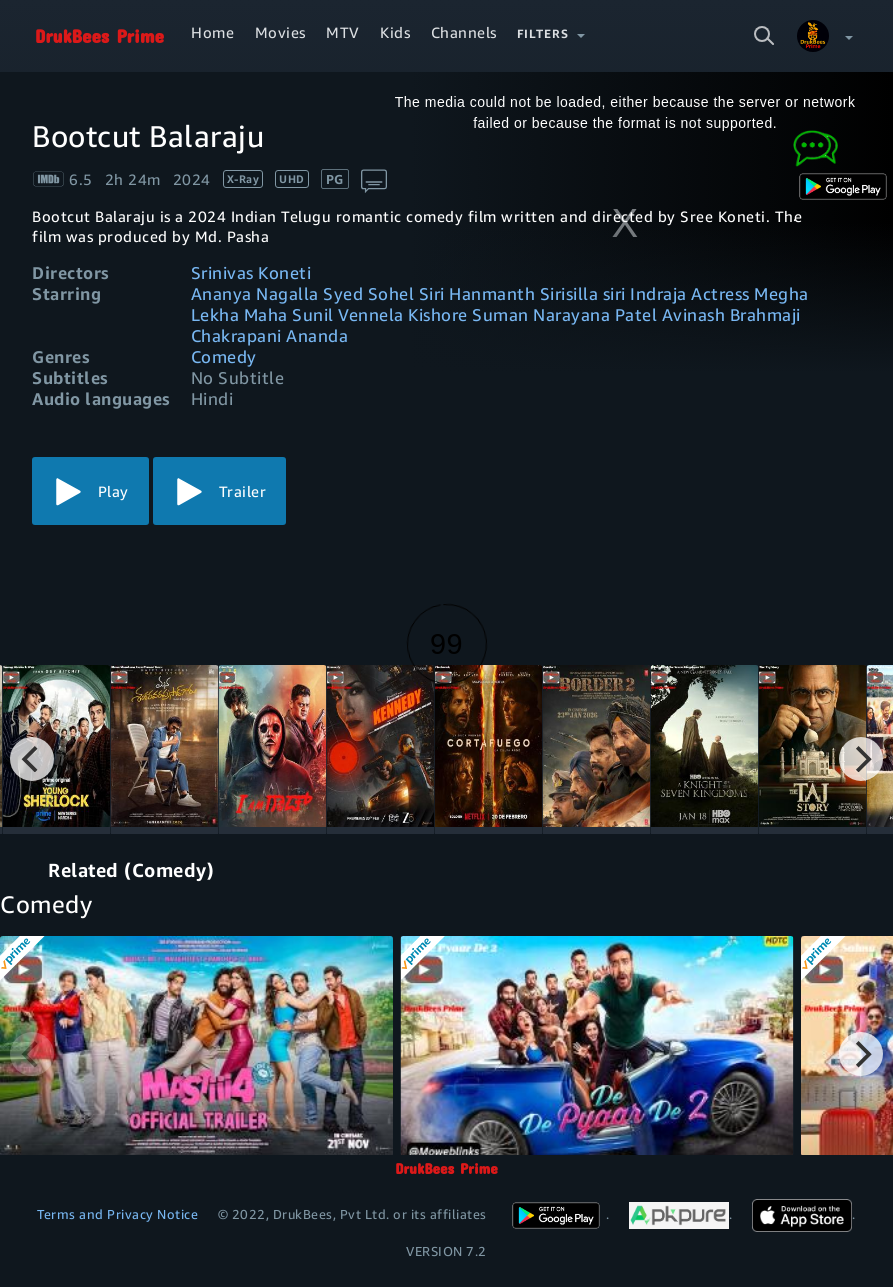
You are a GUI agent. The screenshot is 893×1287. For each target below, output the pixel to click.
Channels (464, 32)
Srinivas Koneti (251, 272)
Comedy (224, 356)
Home (212, 32)
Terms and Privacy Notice (117, 1214)
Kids (395, 32)
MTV (343, 32)
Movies (280, 32)
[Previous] (32, 759)
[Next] (861, 759)
